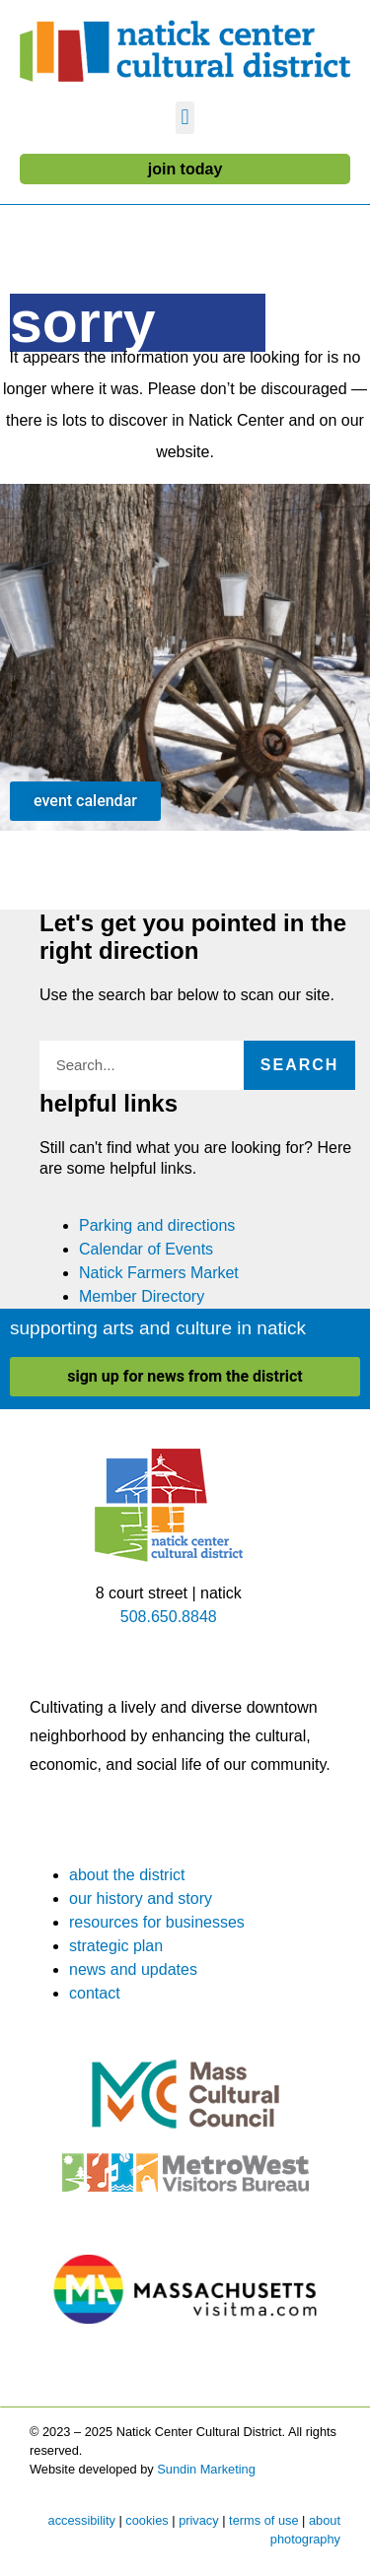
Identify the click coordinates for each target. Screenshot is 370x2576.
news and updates (133, 1969)
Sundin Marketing (206, 2469)
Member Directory (141, 1296)
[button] (185, 118)
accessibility (81, 2520)
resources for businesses (157, 1922)
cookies (146, 2520)
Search (299, 1064)
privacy (199, 2520)
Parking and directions (157, 1225)
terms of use (263, 2520)
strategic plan (116, 1945)
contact (94, 1993)
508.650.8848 (168, 1616)
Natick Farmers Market (159, 1272)
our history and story (140, 1898)
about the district (127, 1874)
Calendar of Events (146, 1249)
